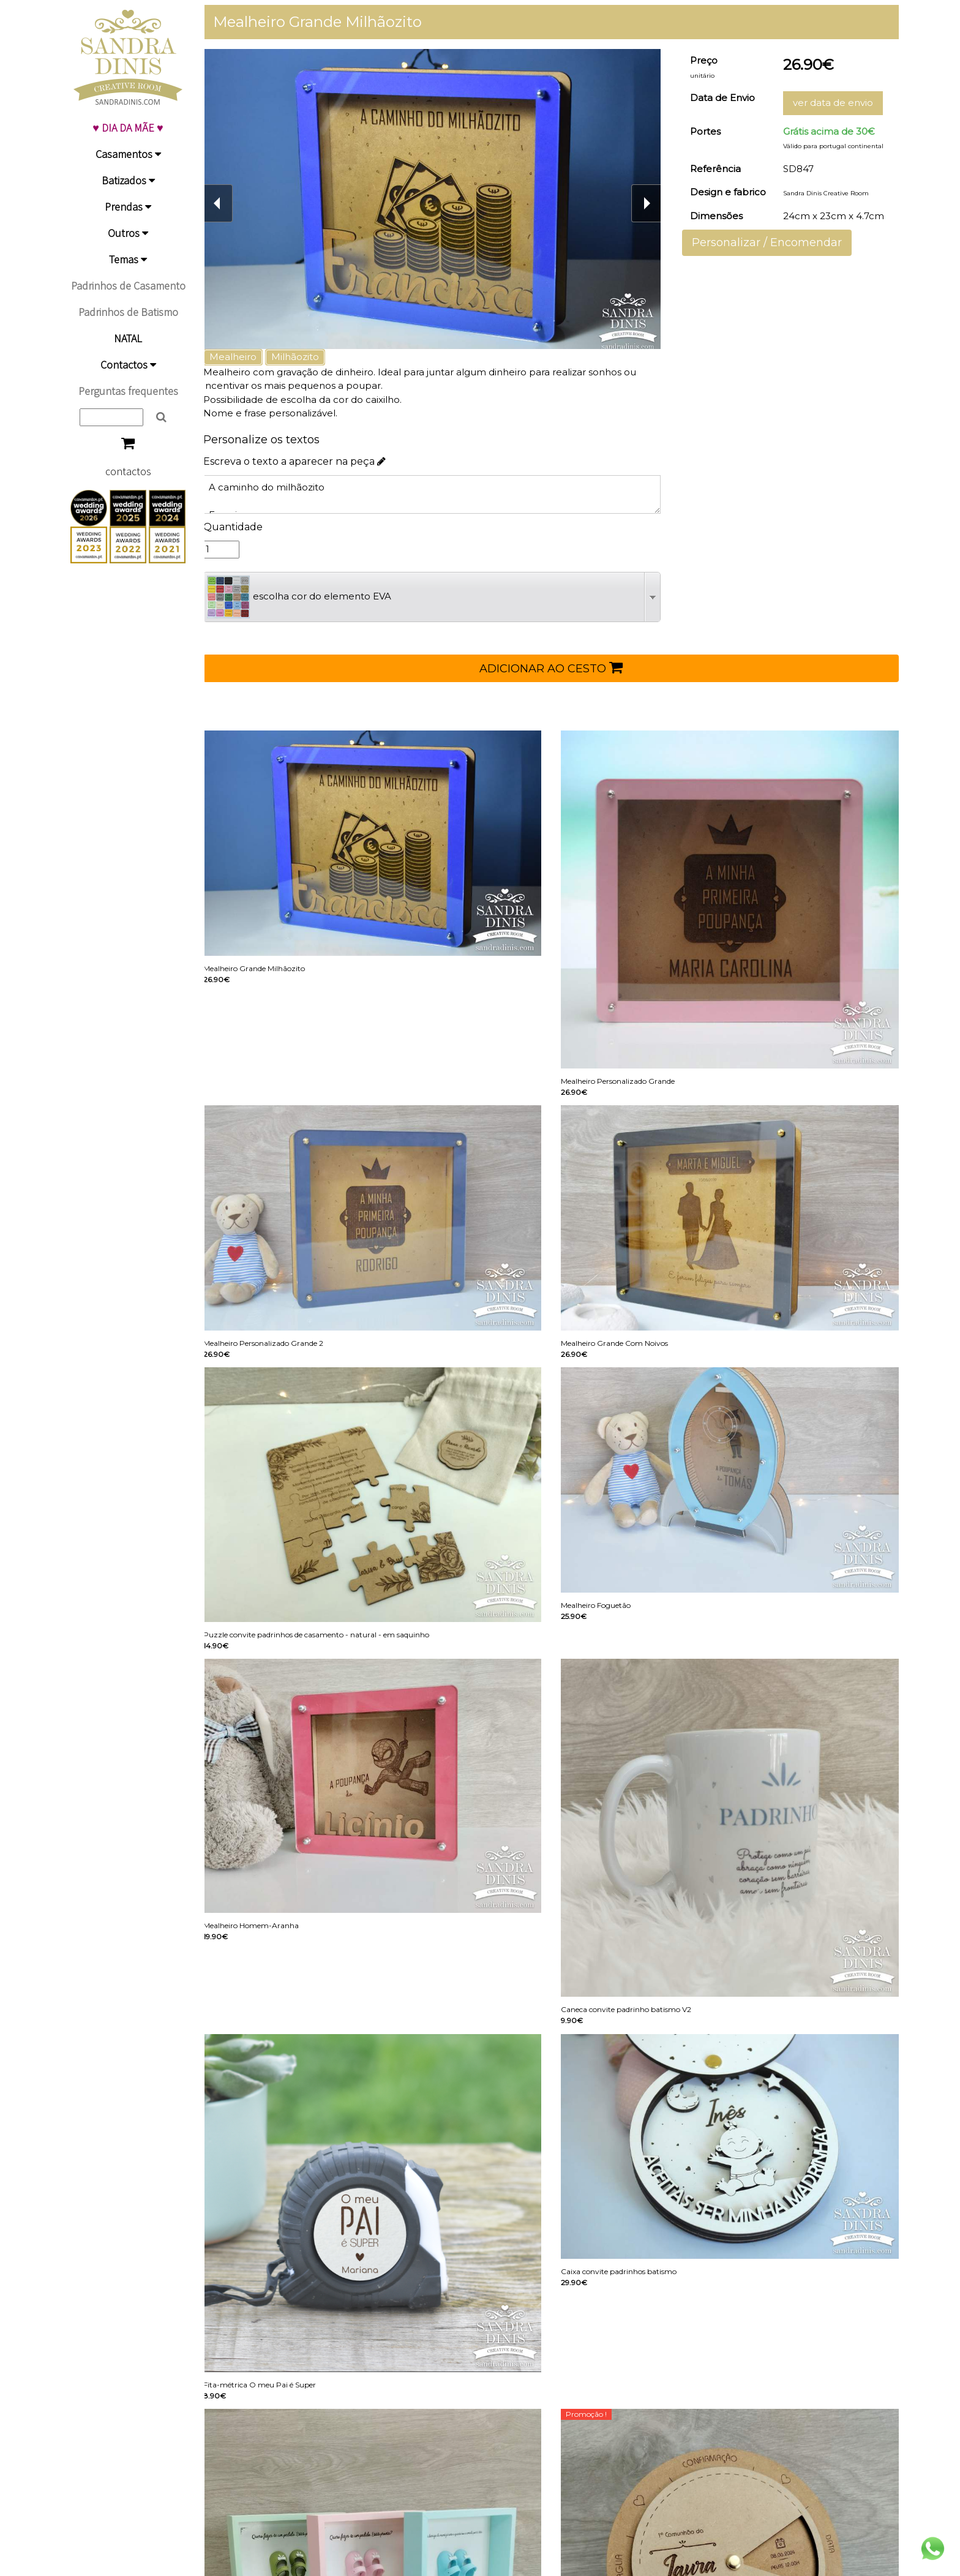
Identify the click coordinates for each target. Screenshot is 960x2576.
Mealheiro (244, 356)
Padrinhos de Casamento (128, 286)
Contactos (128, 365)
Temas (128, 259)
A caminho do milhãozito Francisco (439, 494)
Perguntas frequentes (128, 391)
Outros (128, 233)
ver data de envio (835, 102)
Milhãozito (306, 356)
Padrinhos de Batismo (128, 312)
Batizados (128, 180)
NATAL (128, 338)
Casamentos (128, 154)
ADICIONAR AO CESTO (556, 667)
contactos (128, 471)
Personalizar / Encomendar (771, 242)
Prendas (128, 207)
